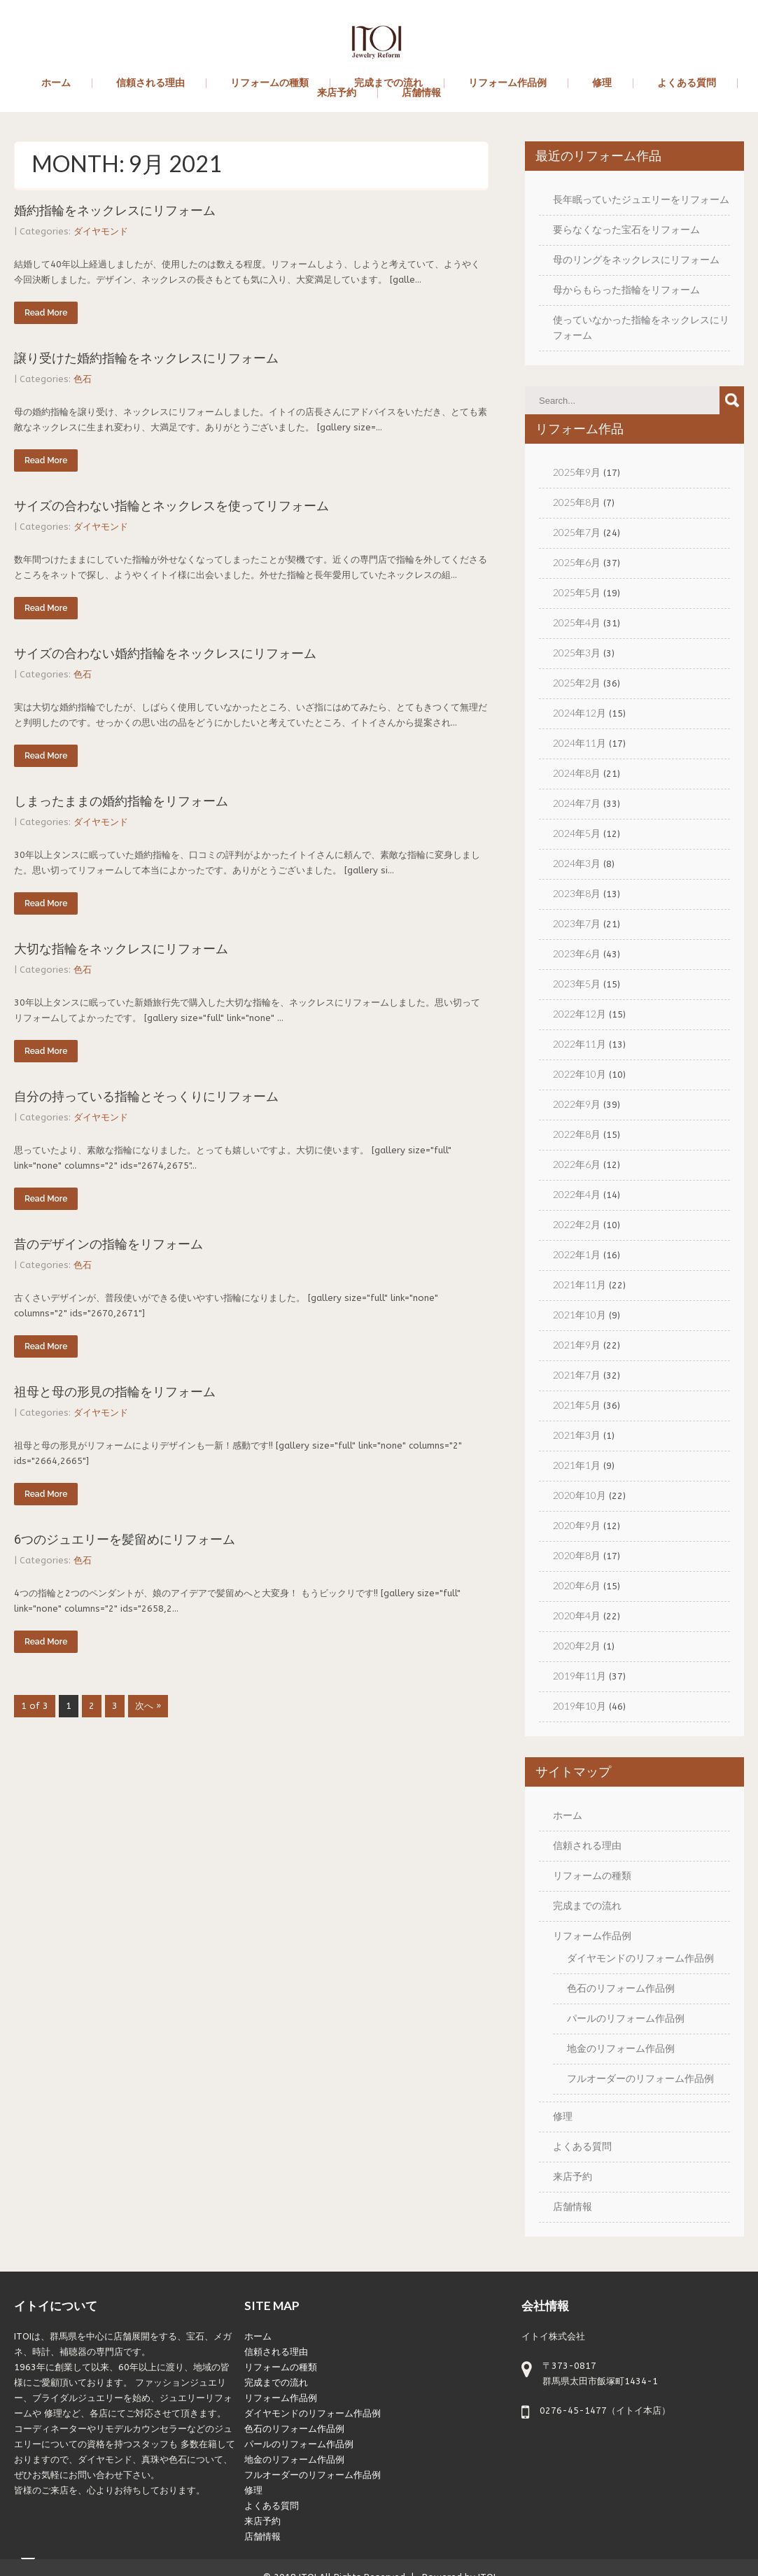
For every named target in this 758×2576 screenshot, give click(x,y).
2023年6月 (577, 953)
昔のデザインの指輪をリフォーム (108, 1244)
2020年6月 (577, 1585)
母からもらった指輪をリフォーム (626, 289)
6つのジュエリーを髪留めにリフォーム (124, 1539)
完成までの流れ (388, 83)
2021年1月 (577, 1465)
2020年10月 (579, 1495)
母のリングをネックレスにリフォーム (636, 259)
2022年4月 (577, 1194)
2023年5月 (577, 984)
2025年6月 (577, 562)
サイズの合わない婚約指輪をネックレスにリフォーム (165, 653)
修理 (602, 83)
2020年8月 (577, 1555)
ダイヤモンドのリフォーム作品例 (640, 1958)
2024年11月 (579, 743)
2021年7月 (577, 1375)
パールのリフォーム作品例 (626, 2018)
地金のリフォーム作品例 (621, 2048)
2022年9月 (577, 1104)
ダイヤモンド (100, 231)
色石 (82, 379)
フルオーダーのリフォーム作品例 (640, 2078)
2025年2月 (577, 683)
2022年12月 (579, 1014)
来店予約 (336, 93)
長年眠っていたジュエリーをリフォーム (641, 199)
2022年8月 (577, 1134)
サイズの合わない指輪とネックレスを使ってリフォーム (171, 505)
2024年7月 (577, 803)
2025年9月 (577, 472)
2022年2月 (577, 1224)
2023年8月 (577, 893)
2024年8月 (577, 773)
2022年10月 (579, 1074)
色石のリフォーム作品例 (621, 1988)
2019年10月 (579, 1706)
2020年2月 (577, 1646)
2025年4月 (577, 622)
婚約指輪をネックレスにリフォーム (115, 210)
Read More (45, 313)
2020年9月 (577, 1525)
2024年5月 (577, 833)
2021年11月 (579, 1284)
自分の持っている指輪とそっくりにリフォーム (146, 1096)
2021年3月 (577, 1435)
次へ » (148, 1706)
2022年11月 (579, 1044)
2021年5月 (577, 1405)
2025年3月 (577, 653)
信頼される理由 (150, 83)
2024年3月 (577, 863)
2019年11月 (579, 1676)
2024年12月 (579, 713)
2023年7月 (577, 923)
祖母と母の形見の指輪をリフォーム (115, 1391)
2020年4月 (577, 1615)
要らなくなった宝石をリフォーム (626, 229)
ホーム (56, 83)
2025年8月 (577, 502)
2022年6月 (577, 1164)
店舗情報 (421, 93)
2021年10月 (579, 1315)
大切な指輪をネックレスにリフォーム (121, 948)
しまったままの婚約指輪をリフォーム (121, 801)
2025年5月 (577, 592)
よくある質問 (686, 83)
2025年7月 (577, 532)
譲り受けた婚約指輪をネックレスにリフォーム (146, 358)
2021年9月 (577, 1345)
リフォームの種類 (269, 83)
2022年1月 (577, 1254)
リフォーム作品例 (507, 83)
